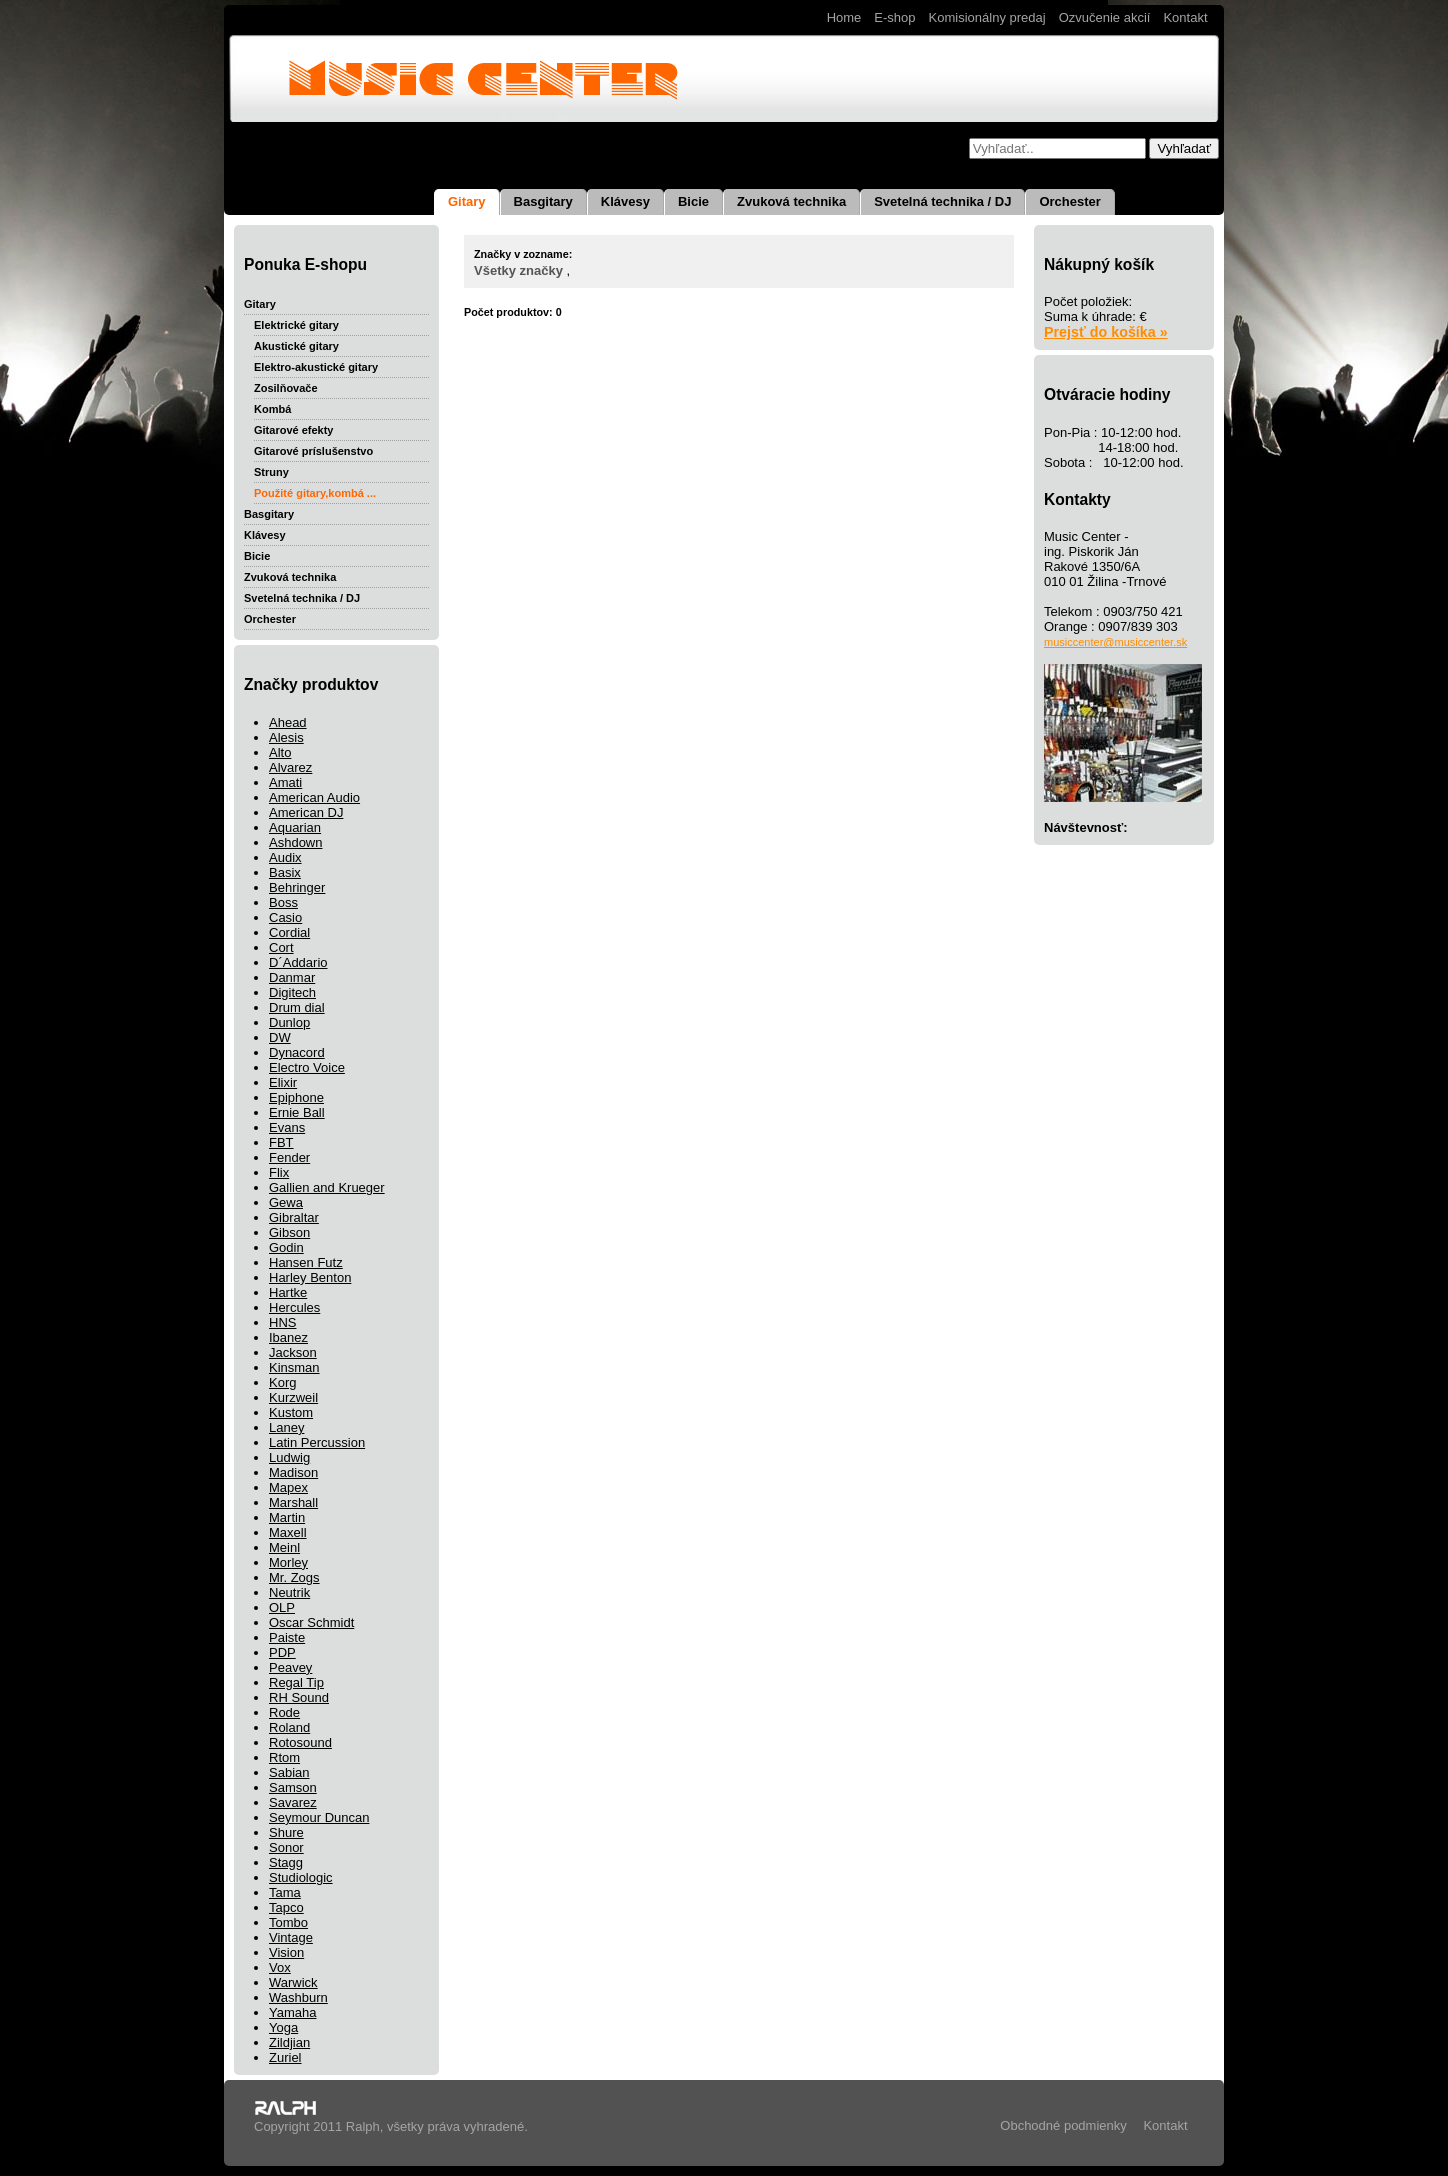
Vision (286, 1952)
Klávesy (625, 201)
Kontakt (1185, 17)
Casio (285, 917)
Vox (280, 1967)
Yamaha (292, 2012)
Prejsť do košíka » (1106, 332)
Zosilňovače (286, 388)
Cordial (289, 932)
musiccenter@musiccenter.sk (1115, 642)
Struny (271, 472)
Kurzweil (293, 1397)
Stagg (286, 1862)
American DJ (306, 812)
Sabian (289, 1772)
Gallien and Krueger (327, 1187)
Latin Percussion (317, 1442)
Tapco (286, 1907)
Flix (279, 1172)
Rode (284, 1712)
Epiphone (296, 1097)
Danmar (292, 977)
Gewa (286, 1202)
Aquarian (295, 827)
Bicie (693, 201)
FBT (281, 1142)
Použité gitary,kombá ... (315, 493)
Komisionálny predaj (987, 17)
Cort (281, 947)
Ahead (288, 722)
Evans (287, 1127)
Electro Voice (307, 1067)
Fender (289, 1157)
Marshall (293, 1502)
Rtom (284, 1757)
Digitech (292, 992)
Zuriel (285, 2057)
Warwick (293, 1982)
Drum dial (297, 1007)
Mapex (288, 1487)
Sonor (286, 1847)
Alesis (286, 737)
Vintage (291, 1937)
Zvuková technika (791, 201)
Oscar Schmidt (311, 1622)
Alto (280, 752)
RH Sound (299, 1697)
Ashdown (295, 842)
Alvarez (290, 767)
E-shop (894, 17)
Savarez (293, 1802)
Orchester (1069, 201)
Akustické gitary (296, 346)
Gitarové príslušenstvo (313, 451)
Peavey (290, 1667)
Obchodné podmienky (1063, 2125)
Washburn (298, 1997)
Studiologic (301, 1877)
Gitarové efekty (293, 430)
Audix (285, 857)
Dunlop (289, 1022)
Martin (287, 1517)
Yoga (283, 2027)
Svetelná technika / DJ (942, 201)
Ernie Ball (297, 1112)
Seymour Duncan (319, 1817)
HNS (282, 1322)
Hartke (288, 1292)
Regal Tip (296, 1682)
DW (280, 1037)
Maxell (288, 1532)
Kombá (272, 409)
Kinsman (294, 1367)
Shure (286, 1832)
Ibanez (288, 1337)
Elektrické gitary (296, 325)
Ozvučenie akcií (1105, 17)
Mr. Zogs (294, 1577)
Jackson (293, 1352)
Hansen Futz (306, 1262)
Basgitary (543, 201)
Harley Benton (310, 1277)
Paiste (287, 1637)
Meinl (284, 1547)
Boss (283, 902)
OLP (282, 1607)
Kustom (291, 1412)
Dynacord (297, 1052)
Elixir (283, 1082)
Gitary (467, 201)
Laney (286, 1427)
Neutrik (289, 1592)
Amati (285, 782)
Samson (293, 1787)
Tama (285, 1892)
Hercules (294, 1307)
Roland (289, 1727)
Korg (282, 1382)
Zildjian (289, 2042)
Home (844, 17)
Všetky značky (518, 270)
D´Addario (298, 962)
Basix (285, 872)
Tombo (288, 1922)
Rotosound (300, 1742)
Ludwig (289, 1457)
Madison (293, 1472)
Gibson (289, 1232)
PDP (282, 1652)
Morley (288, 1562)
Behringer (297, 887)
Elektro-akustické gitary (316, 367)
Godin (286, 1247)
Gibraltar (294, 1217)
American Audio (314, 797)
